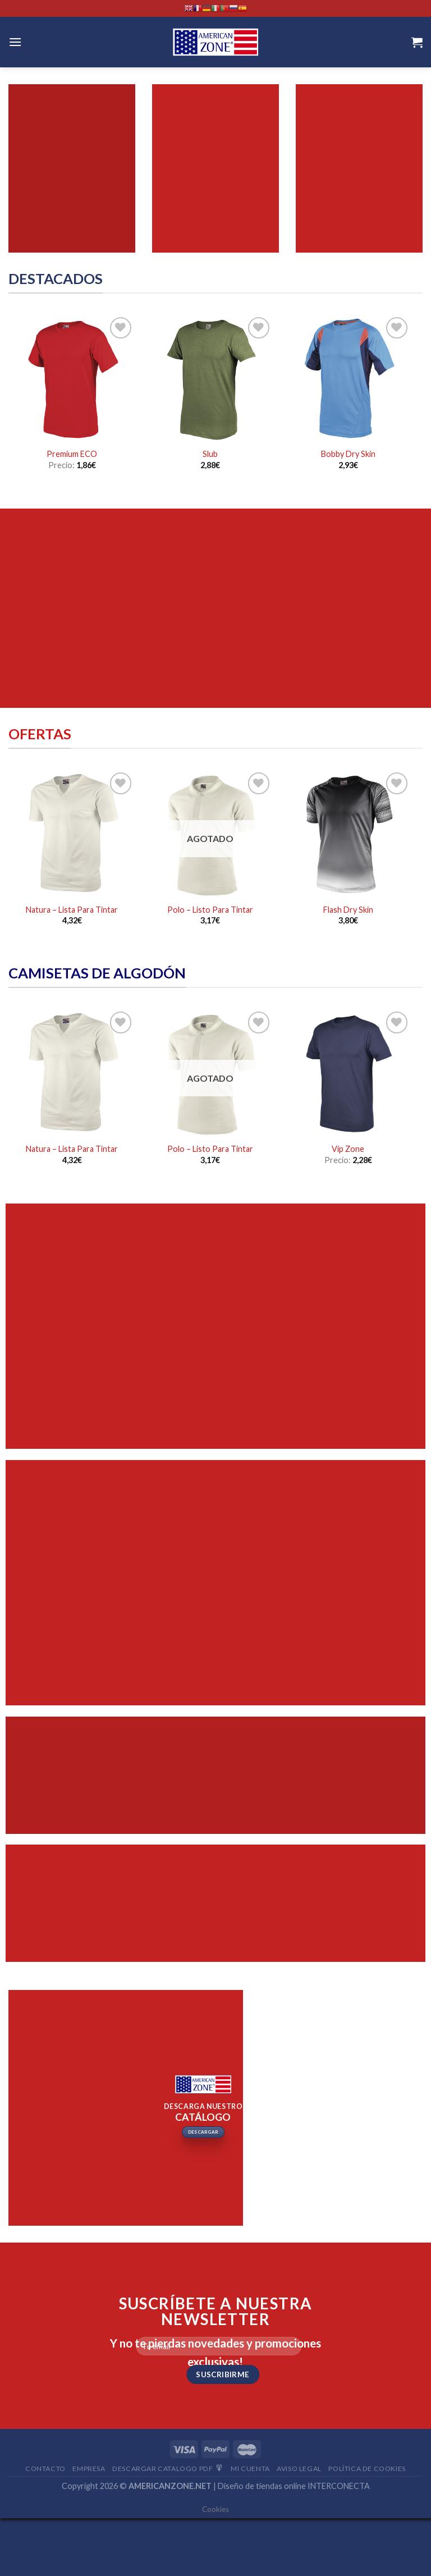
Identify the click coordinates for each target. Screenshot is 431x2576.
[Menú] (15, 42)
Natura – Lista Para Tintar (72, 909)
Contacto (45, 2468)
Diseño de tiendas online (262, 2486)
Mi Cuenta (250, 2468)
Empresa (88, 2468)
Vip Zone (348, 1149)
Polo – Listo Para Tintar (210, 909)
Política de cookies (367, 2468)
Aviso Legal (299, 2468)
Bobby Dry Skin (348, 454)
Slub (210, 454)
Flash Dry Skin (348, 909)
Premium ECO (72, 454)
